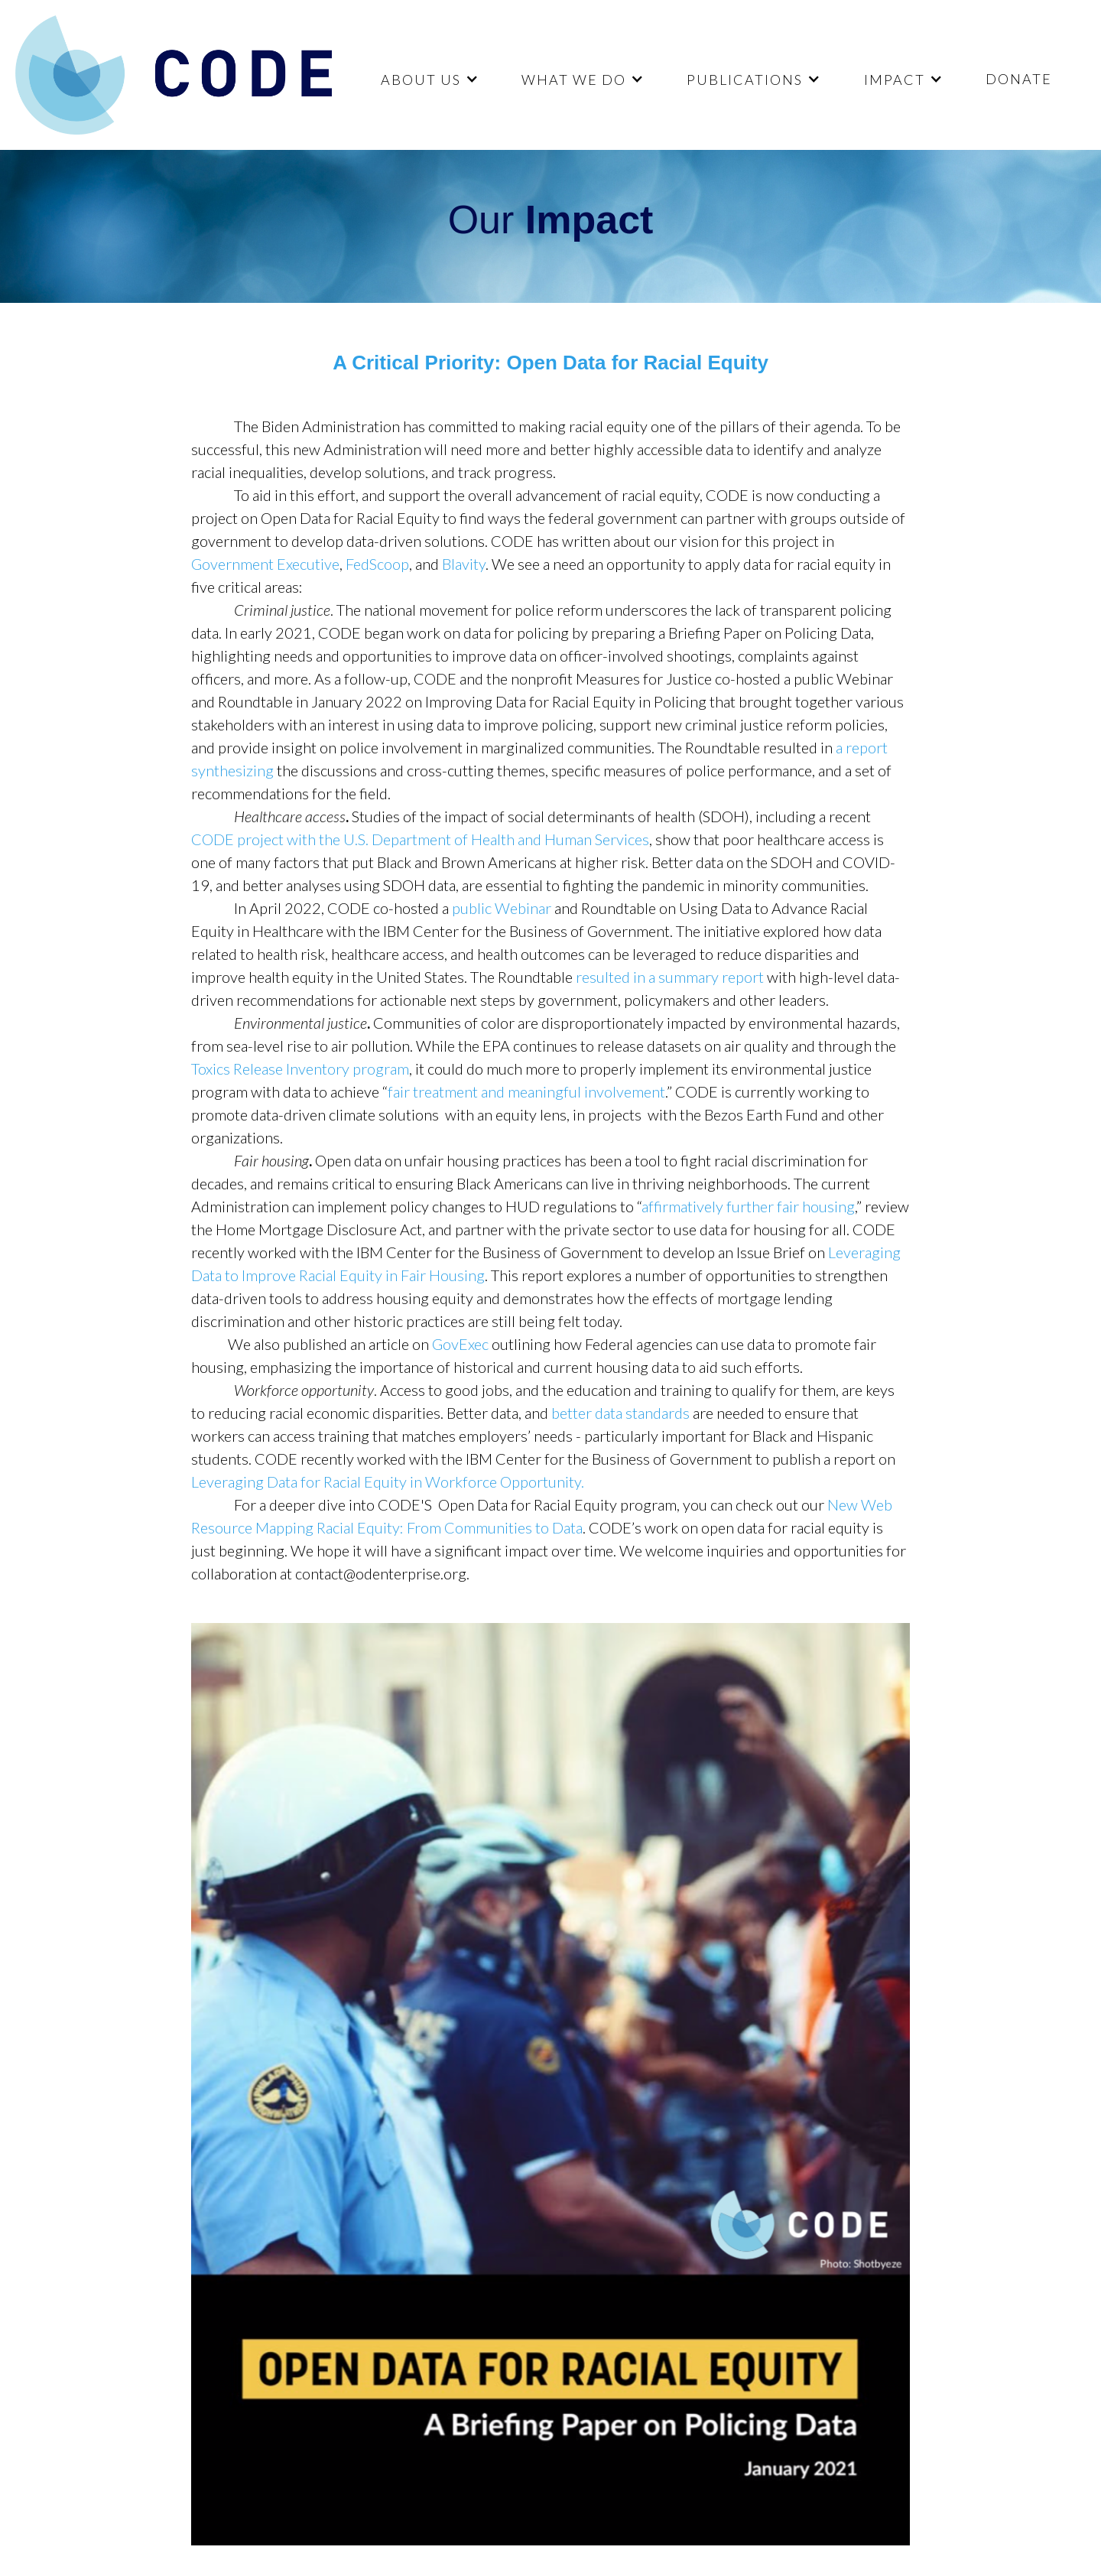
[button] (428, 79)
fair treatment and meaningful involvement (526, 1091)
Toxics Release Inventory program (300, 1068)
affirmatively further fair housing (748, 1206)
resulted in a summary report (670, 977)
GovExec (460, 1344)
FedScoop (377, 564)
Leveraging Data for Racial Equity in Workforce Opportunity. (387, 1481)
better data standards (620, 1412)
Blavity (464, 564)
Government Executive (265, 564)
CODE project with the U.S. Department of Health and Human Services (420, 839)
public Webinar (501, 908)
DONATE (1019, 78)
